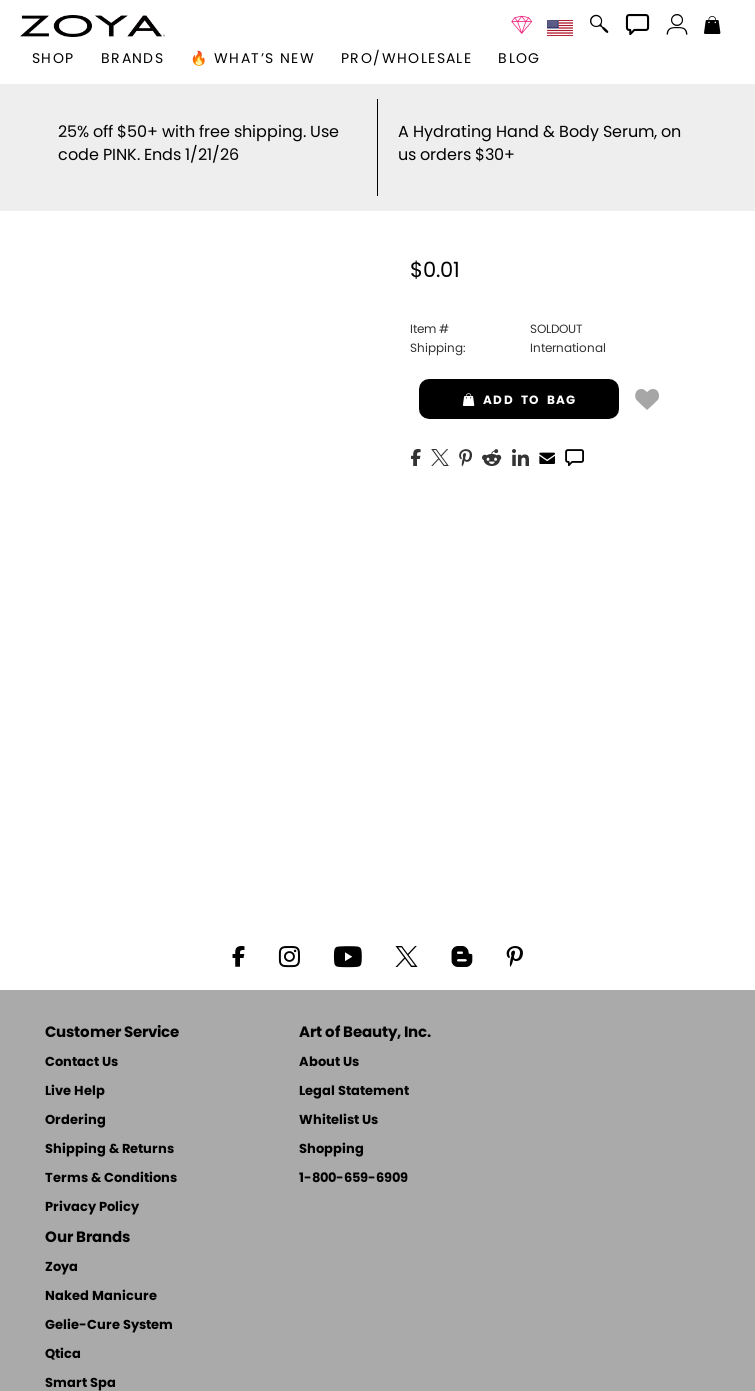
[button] (92, 26)
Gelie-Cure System (109, 1325)
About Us (329, 1062)
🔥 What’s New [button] (252, 59)
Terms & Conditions (111, 1178)
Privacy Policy (92, 1207)
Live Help (75, 1091)
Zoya (61, 1267)
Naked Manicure (101, 1296)
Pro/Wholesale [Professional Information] (406, 59)
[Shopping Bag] (712, 27)
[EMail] (547, 456)
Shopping (331, 1149)
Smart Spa (80, 1383)
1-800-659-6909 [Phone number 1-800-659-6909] (353, 1178)
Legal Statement (354, 1091)
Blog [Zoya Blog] (519, 59)
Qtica (63, 1354)
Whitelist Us (338, 1120)
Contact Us (81, 1062)
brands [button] (132, 59)
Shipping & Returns (109, 1149)
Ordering (75, 1120)
